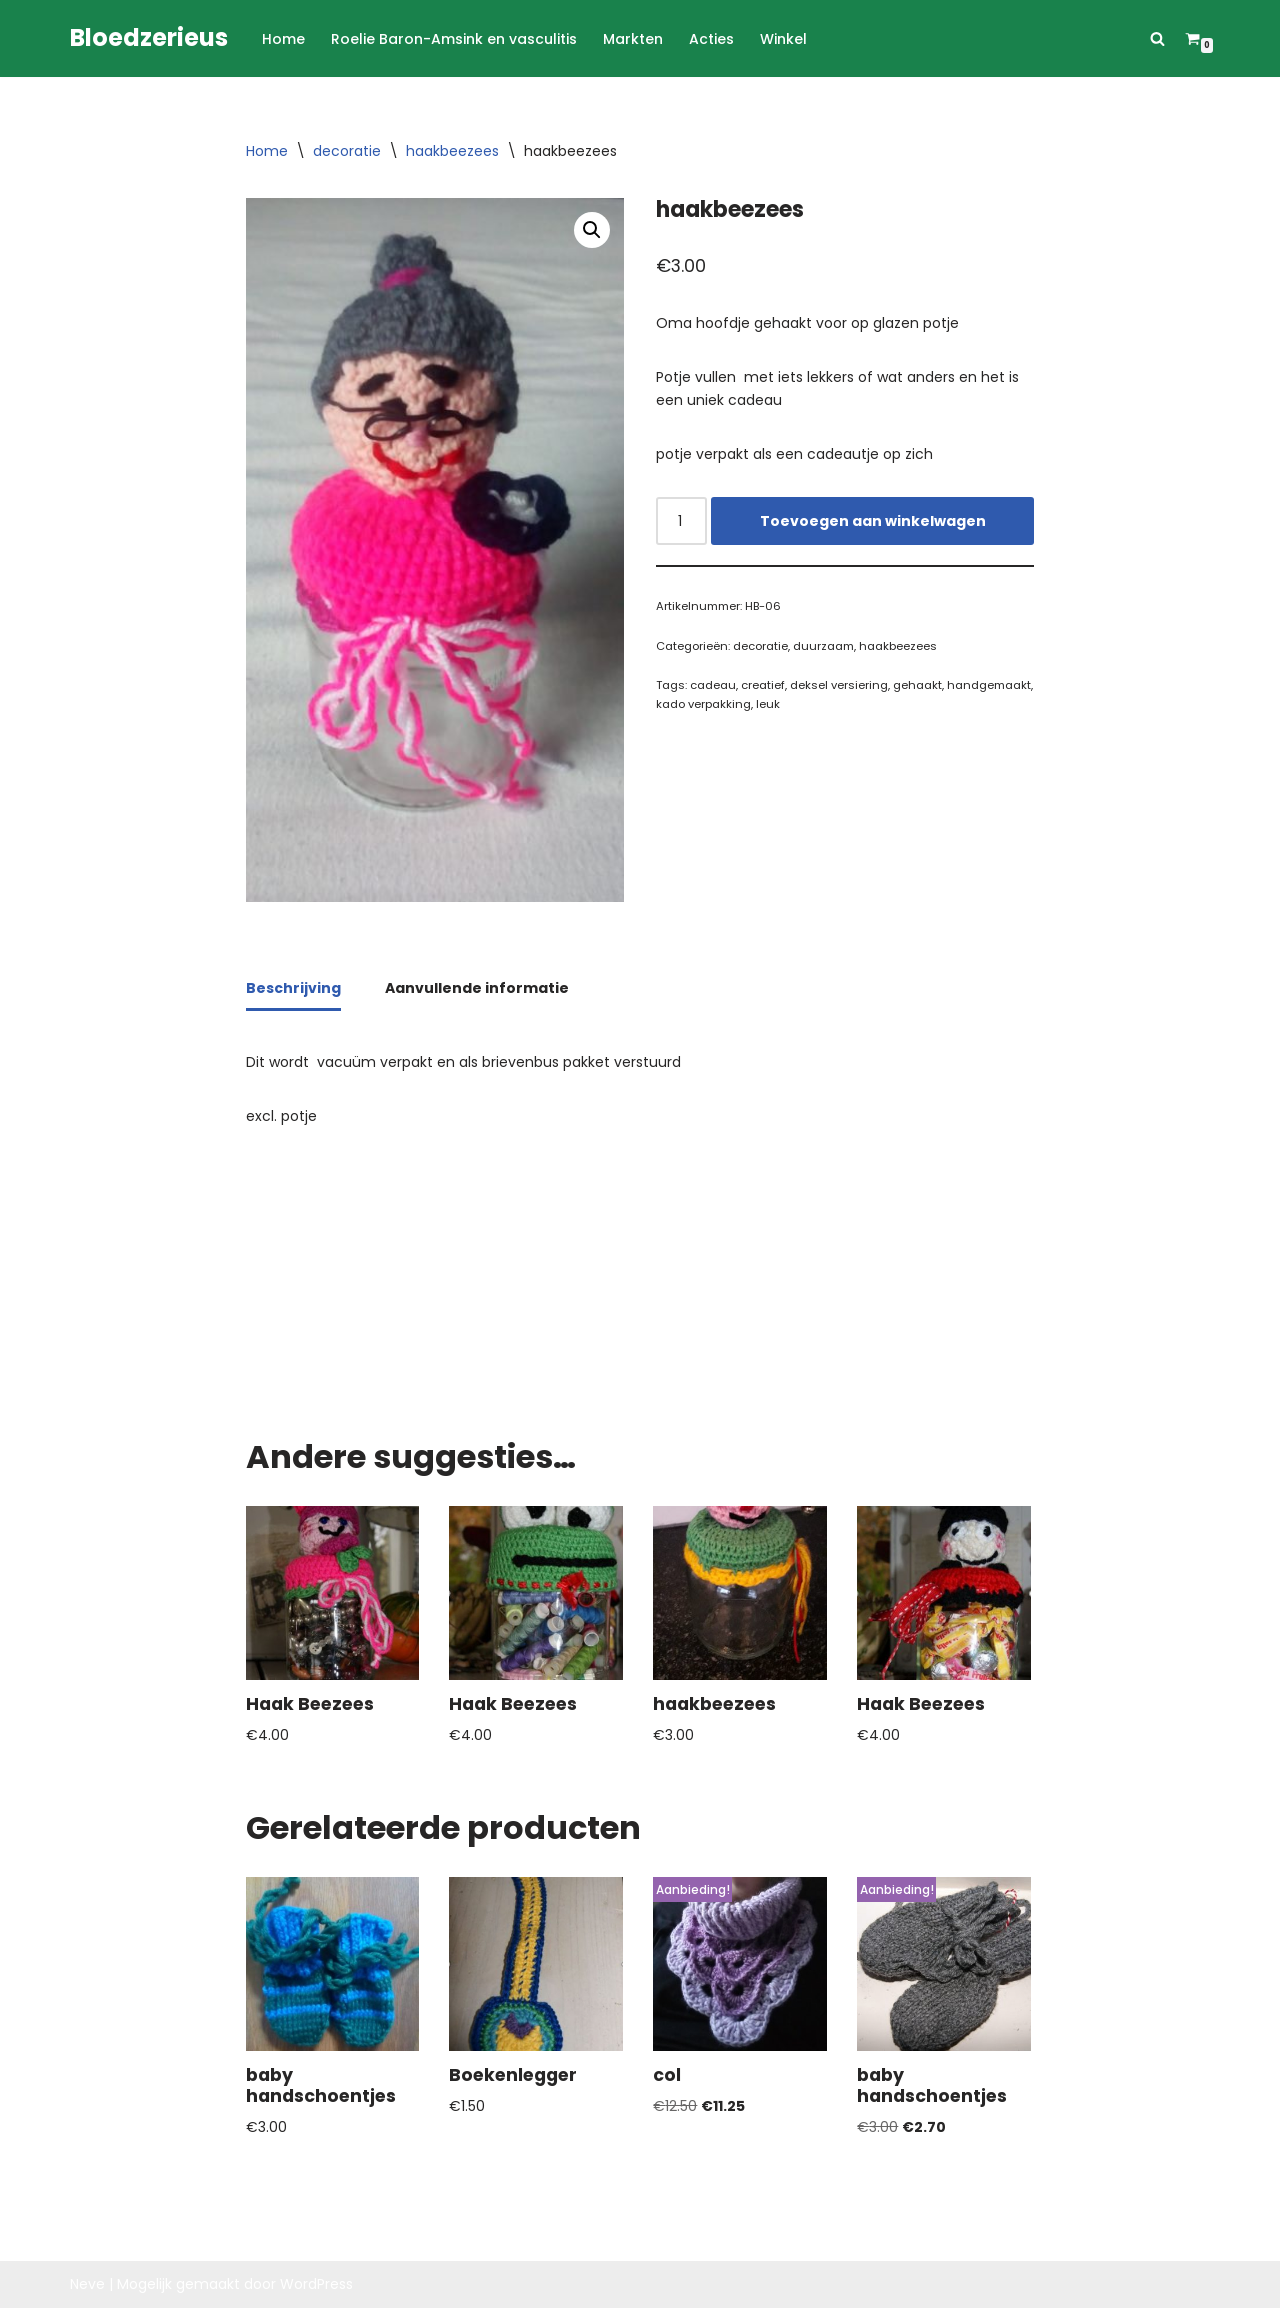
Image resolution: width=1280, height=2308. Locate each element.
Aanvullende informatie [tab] (477, 988)
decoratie (347, 151)
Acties (711, 39)
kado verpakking (703, 704)
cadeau (713, 685)
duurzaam (823, 646)
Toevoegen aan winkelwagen (873, 521)
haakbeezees (452, 151)
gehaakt (917, 685)
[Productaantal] (681, 521)
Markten (633, 39)
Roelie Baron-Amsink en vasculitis (454, 39)
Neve (87, 2284)
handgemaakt (989, 685)
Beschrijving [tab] (293, 988)
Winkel (783, 39)
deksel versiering (839, 685)
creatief (763, 685)
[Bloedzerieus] (149, 38)
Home (283, 39)
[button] (592, 230)
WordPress (316, 2284)
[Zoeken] (1157, 38)
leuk (768, 704)
